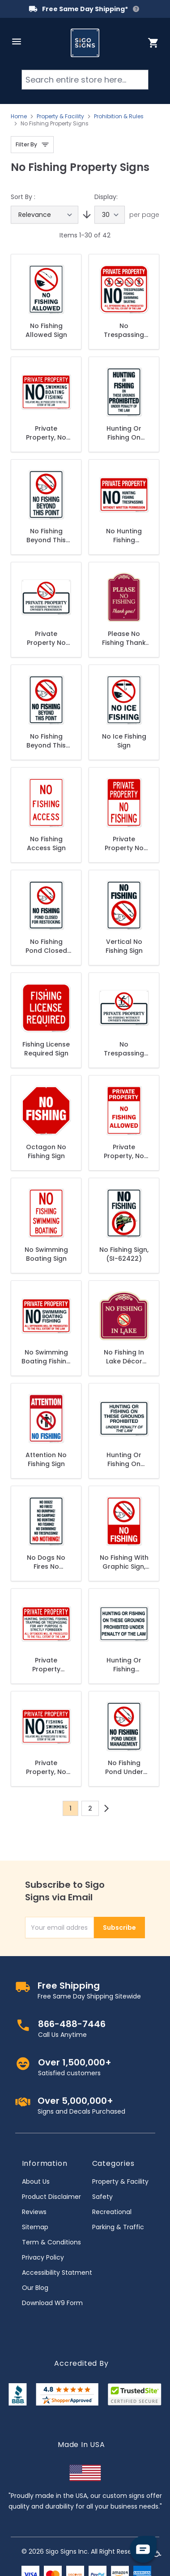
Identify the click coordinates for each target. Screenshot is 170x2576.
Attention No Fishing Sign (46, 1459)
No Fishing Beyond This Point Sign (46, 535)
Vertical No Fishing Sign (124, 946)
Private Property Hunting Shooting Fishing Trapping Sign (46, 1665)
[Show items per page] (109, 215)
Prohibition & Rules (119, 116)
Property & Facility (60, 116)
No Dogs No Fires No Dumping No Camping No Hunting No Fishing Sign (46, 1562)
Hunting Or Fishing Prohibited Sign (124, 1665)
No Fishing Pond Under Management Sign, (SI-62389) (124, 1767)
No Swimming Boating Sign (46, 1254)
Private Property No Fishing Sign (124, 843)
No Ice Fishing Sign (124, 741)
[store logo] (85, 43)
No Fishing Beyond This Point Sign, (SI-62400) (46, 741)
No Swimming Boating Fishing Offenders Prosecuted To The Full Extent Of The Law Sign (46, 1357)
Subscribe (119, 1927)
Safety (102, 2196)
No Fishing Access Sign (46, 843)
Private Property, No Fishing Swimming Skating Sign (46, 1767)
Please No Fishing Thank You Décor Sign (124, 638)
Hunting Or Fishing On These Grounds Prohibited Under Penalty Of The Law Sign (124, 433)
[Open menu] (16, 41)
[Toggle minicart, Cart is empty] (153, 43)
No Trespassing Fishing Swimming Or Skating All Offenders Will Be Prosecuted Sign (124, 330)
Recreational (112, 2211)
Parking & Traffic (118, 2227)
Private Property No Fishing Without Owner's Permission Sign (46, 638)
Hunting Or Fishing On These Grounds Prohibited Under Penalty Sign (124, 1459)
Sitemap (35, 2227)
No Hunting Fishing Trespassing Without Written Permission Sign (124, 535)
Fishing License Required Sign (46, 1049)
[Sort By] (44, 215)
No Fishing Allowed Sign (46, 330)
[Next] (106, 1808)
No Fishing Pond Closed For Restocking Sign (46, 946)
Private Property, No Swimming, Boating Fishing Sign (46, 433)
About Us (36, 2181)
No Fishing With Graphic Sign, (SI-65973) (124, 1562)
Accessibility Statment (57, 2272)
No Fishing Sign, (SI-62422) (124, 1254)
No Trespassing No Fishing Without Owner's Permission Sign (124, 1049)
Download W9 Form (52, 2302)
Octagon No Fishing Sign (46, 1151)
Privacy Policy (43, 2257)
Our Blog (35, 2287)
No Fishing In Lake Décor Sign (124, 1357)
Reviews (34, 2211)
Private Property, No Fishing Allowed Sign (124, 1151)
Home (19, 116)
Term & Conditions (51, 2242)
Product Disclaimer (51, 2196)
